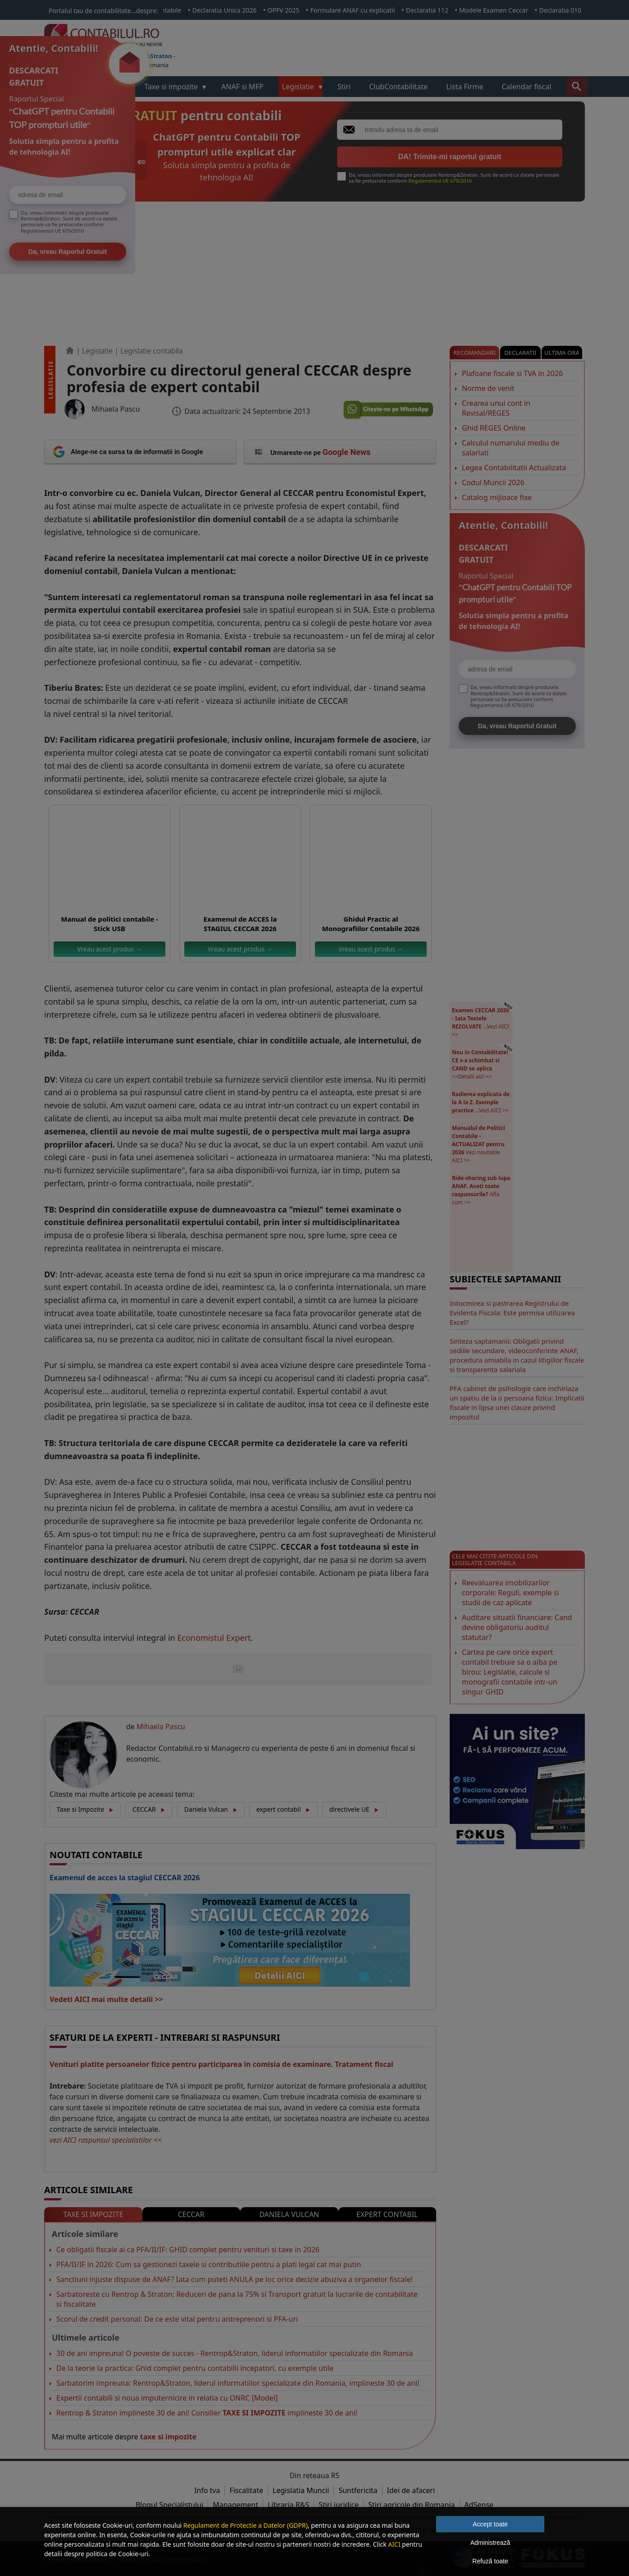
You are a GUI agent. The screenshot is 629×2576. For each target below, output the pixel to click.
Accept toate (490, 2524)
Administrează (490, 2542)
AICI (394, 2544)
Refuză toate (490, 2561)
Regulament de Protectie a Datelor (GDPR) (245, 2525)
